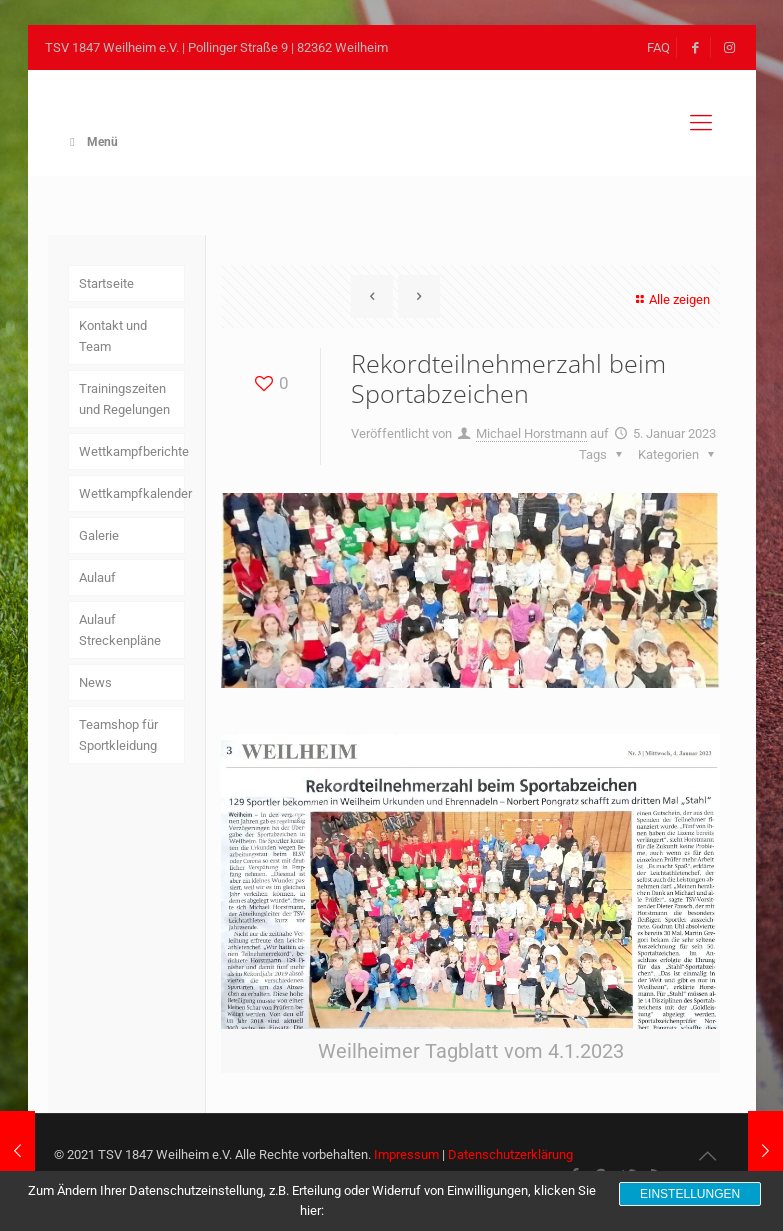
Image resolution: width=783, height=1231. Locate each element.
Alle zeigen (670, 299)
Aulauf (97, 577)
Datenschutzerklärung (510, 1154)
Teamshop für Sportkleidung (118, 735)
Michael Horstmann (531, 433)
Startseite (106, 283)
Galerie (99, 535)
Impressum (406, 1154)
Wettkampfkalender (132, 493)
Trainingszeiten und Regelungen (124, 399)
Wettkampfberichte (132, 451)
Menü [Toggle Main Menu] (92, 142)
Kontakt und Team (113, 336)
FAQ (658, 47)
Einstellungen (690, 1194)
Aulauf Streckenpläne (120, 630)
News (95, 682)
